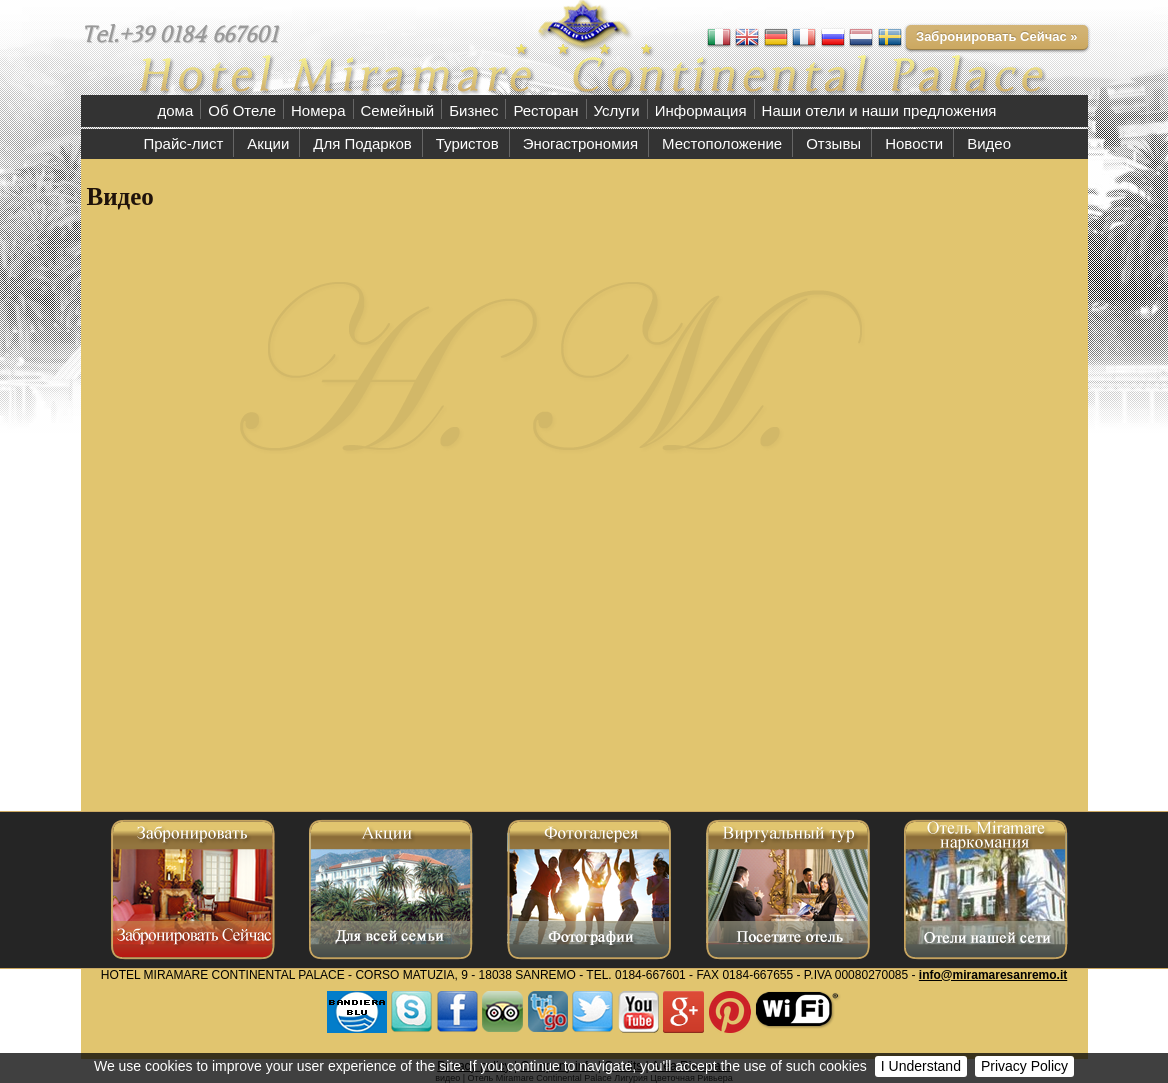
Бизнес (473, 110)
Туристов (467, 143)
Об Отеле (242, 110)
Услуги (617, 110)
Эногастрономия (580, 143)
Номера (318, 110)
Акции (268, 143)
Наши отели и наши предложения (879, 110)
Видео (989, 143)
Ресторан (545, 110)
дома (176, 110)
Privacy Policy (1024, 1066)
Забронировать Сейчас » (997, 36)
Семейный (398, 110)
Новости (914, 143)
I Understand (921, 1066)
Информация (701, 110)
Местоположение (722, 143)
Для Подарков (362, 143)
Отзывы (833, 143)
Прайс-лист (184, 143)
